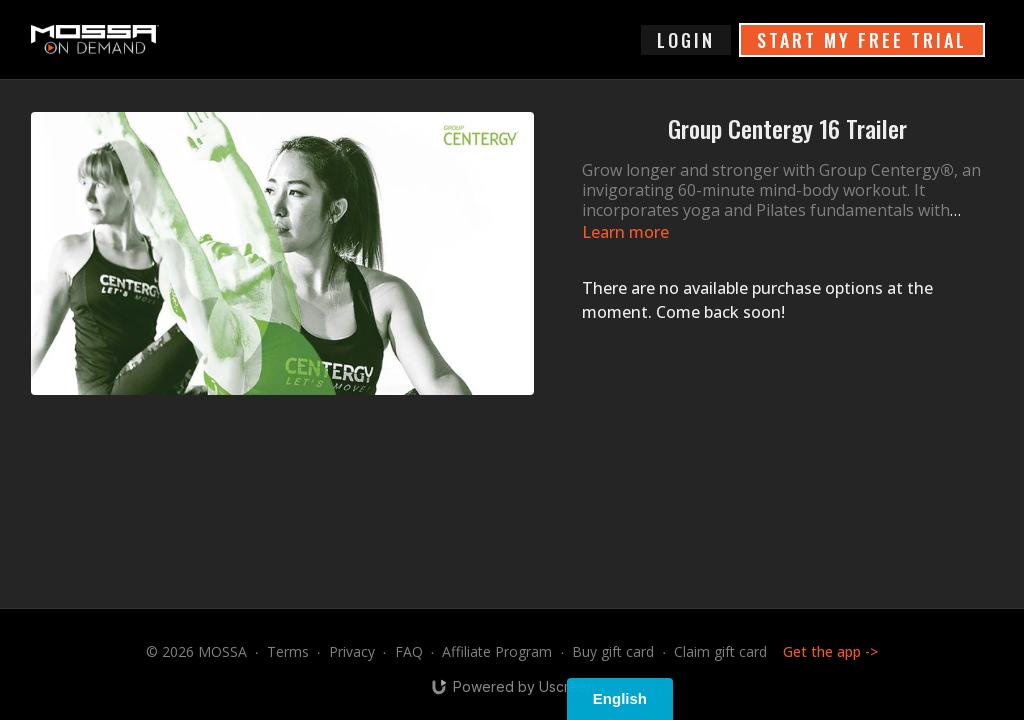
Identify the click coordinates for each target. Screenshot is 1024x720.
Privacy (352, 651)
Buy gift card (613, 651)
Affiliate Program (497, 651)
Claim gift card (720, 651)
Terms (288, 651)
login (686, 40)
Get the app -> (830, 651)
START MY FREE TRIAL (862, 40)
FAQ (409, 651)
